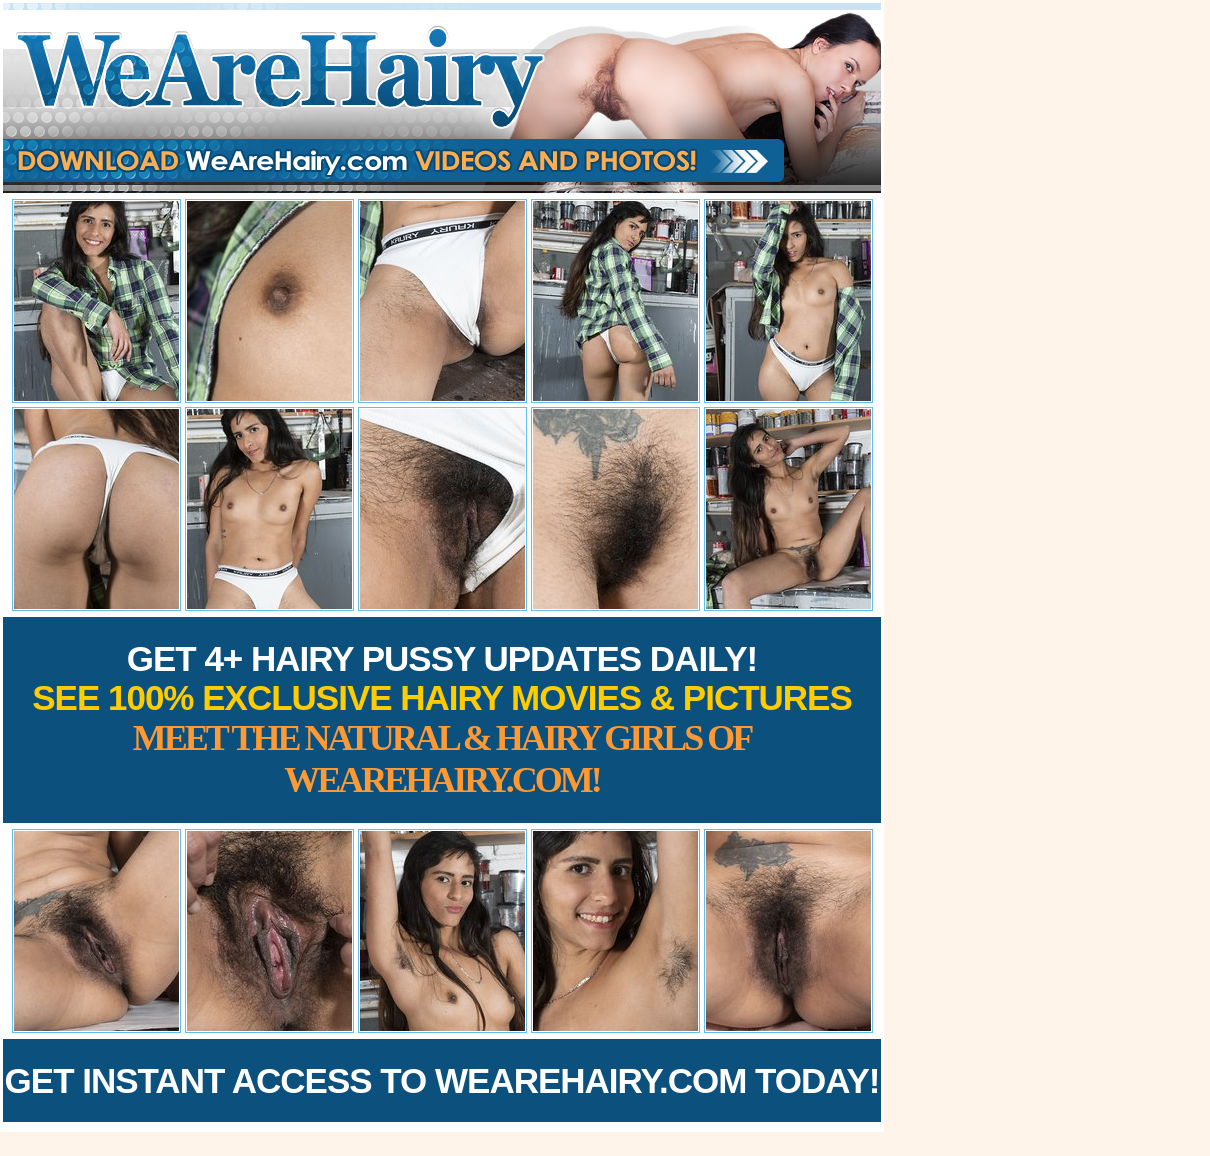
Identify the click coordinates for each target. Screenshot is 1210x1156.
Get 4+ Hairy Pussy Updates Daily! (442, 719)
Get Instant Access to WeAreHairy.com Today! (442, 1080)
